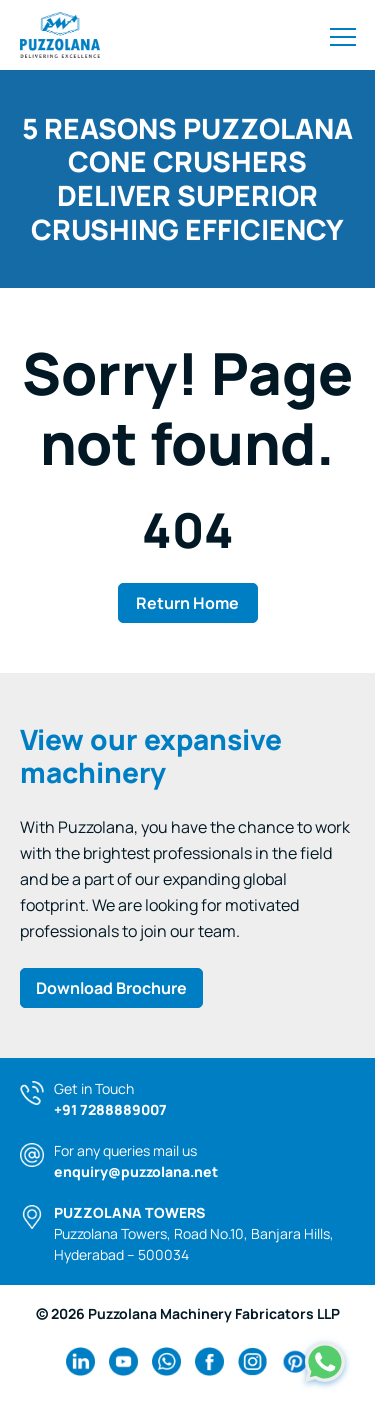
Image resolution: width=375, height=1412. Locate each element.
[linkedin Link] (80, 1361)
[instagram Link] (252, 1361)
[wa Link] (166, 1361)
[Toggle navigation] (343, 35)
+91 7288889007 (110, 1109)
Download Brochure (111, 988)
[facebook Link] (209, 1361)
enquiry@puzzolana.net (136, 1171)
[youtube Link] (123, 1361)
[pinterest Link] (295, 1361)
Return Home (187, 603)
